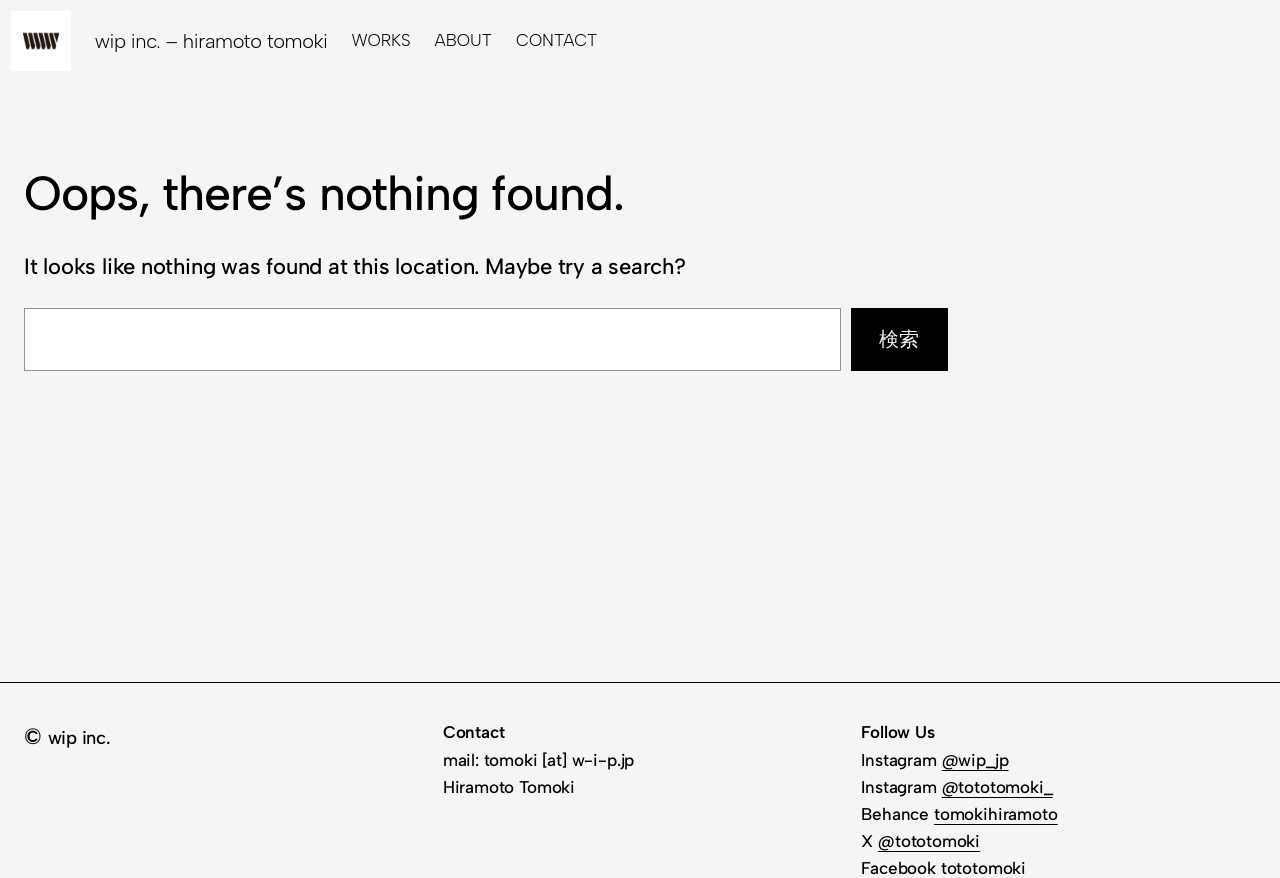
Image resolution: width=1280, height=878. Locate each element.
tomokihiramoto (996, 814)
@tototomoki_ (997, 787)
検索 (899, 339)
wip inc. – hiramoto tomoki (211, 41)
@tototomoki (929, 841)
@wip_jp (975, 760)
